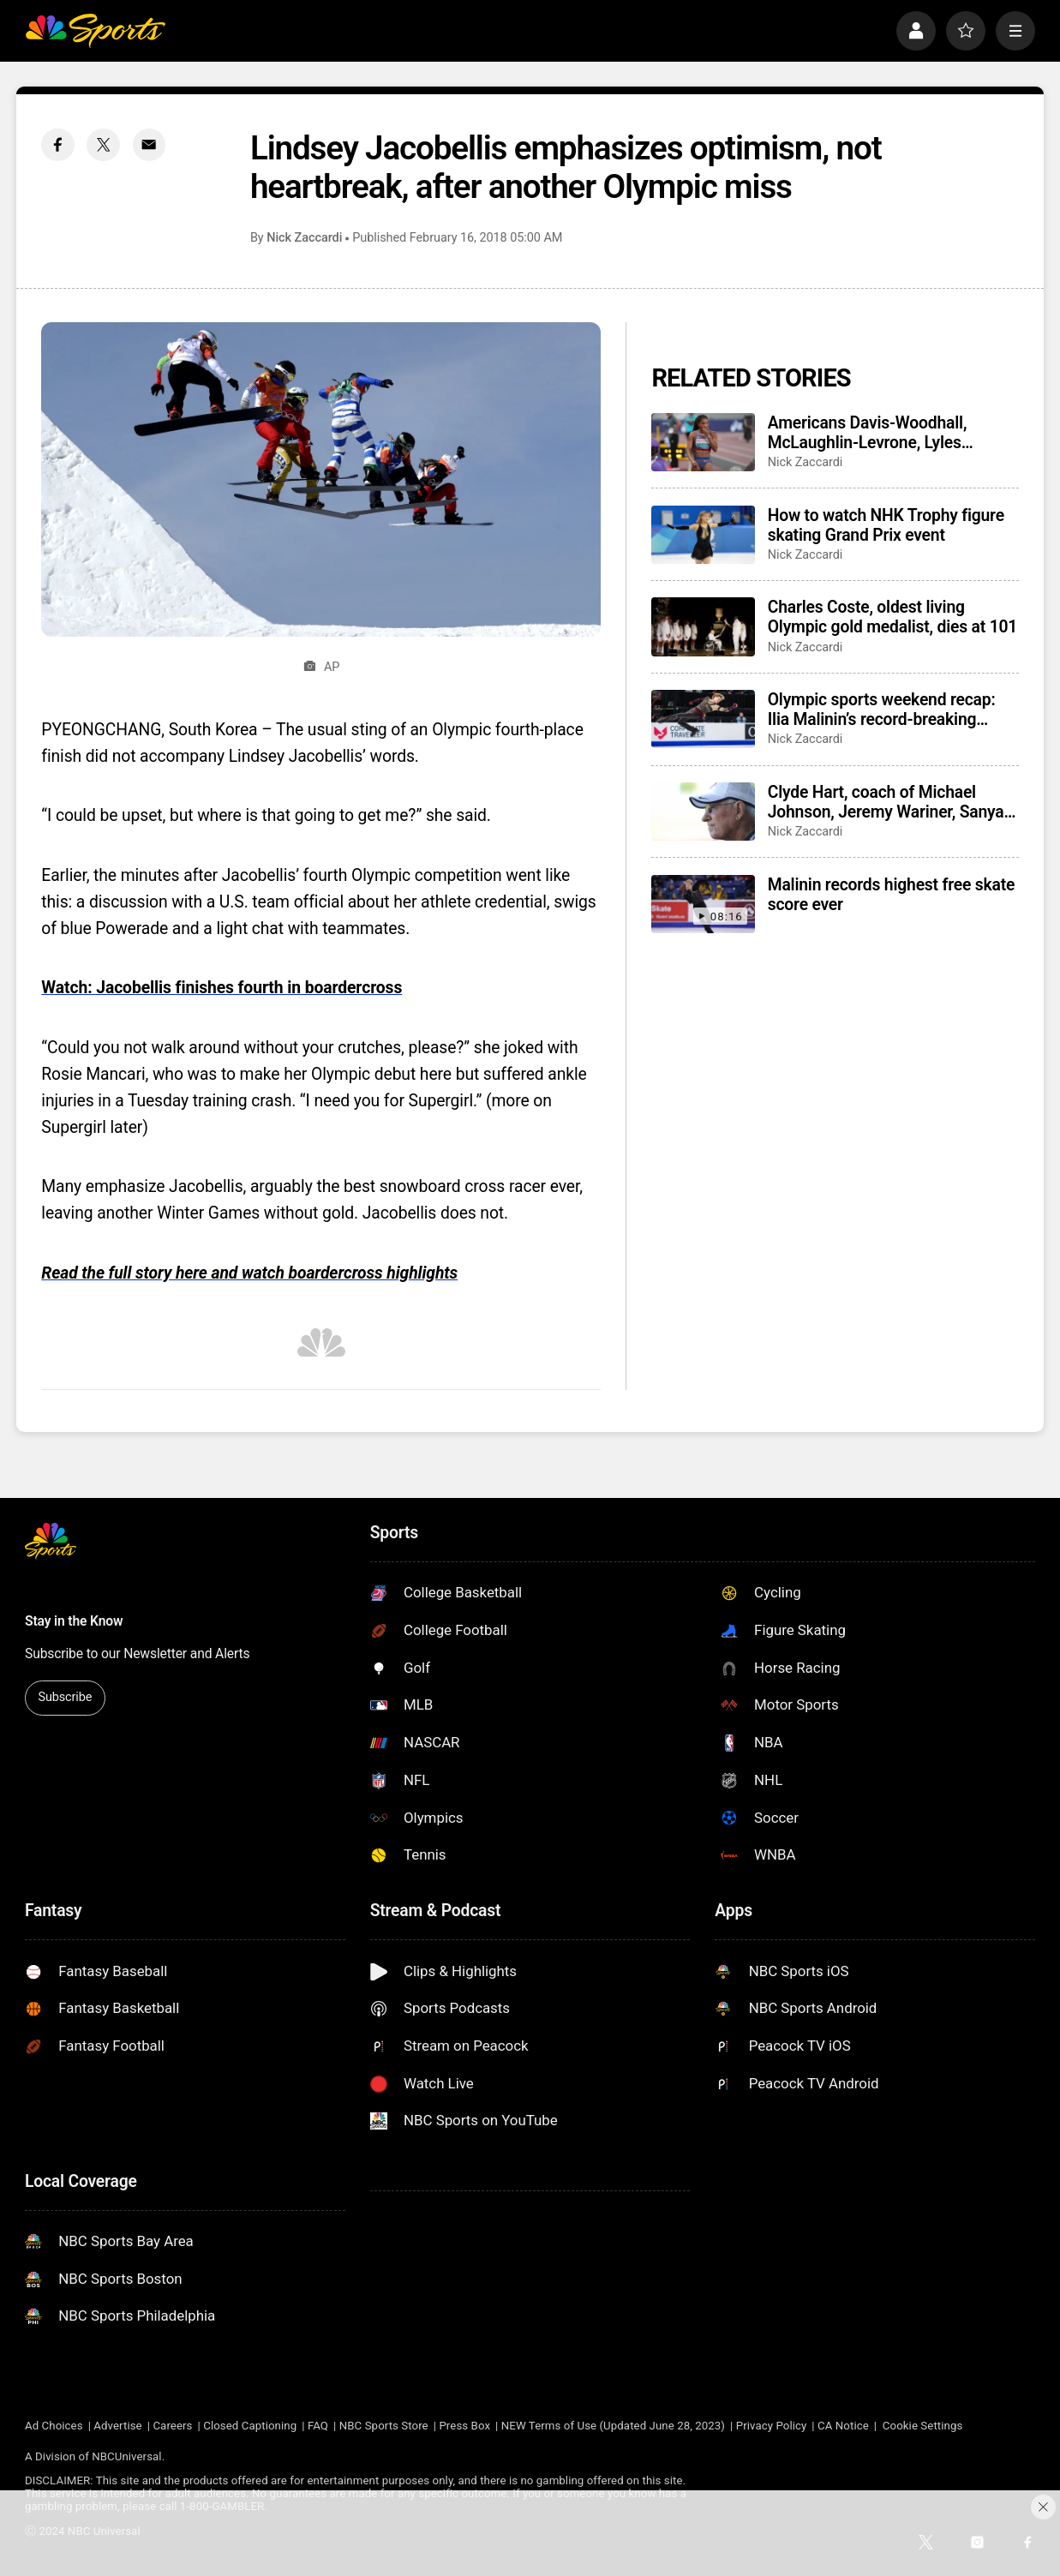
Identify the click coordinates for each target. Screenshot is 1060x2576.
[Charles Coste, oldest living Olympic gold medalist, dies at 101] (703, 626)
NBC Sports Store (383, 2425)
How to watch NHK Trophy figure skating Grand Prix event (886, 525)
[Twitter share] (103, 145)
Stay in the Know (74, 1621)
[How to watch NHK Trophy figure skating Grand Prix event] (703, 535)
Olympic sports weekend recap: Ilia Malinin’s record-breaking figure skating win (882, 709)
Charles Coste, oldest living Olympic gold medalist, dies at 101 (892, 617)
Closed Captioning (249, 2425)
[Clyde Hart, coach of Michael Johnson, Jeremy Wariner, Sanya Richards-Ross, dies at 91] (703, 811)
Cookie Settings (922, 2425)
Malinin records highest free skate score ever (891, 894)
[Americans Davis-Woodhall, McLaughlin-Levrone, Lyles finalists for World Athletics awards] (703, 442)
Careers (172, 2425)
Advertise (117, 2425)
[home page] (95, 31)
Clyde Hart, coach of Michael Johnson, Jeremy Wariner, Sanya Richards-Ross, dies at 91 (886, 802)
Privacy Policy (771, 2425)
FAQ (318, 2425)
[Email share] (149, 145)
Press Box (464, 2425)
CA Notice (843, 2425)
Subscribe (65, 1697)
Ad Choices (54, 2425)
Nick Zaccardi (304, 238)
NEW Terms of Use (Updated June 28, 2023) (613, 2425)
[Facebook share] (58, 145)
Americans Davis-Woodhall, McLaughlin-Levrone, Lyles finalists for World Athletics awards (867, 432)
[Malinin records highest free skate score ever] (703, 904)
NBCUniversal (126, 2456)
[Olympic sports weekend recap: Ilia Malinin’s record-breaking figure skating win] (703, 719)
